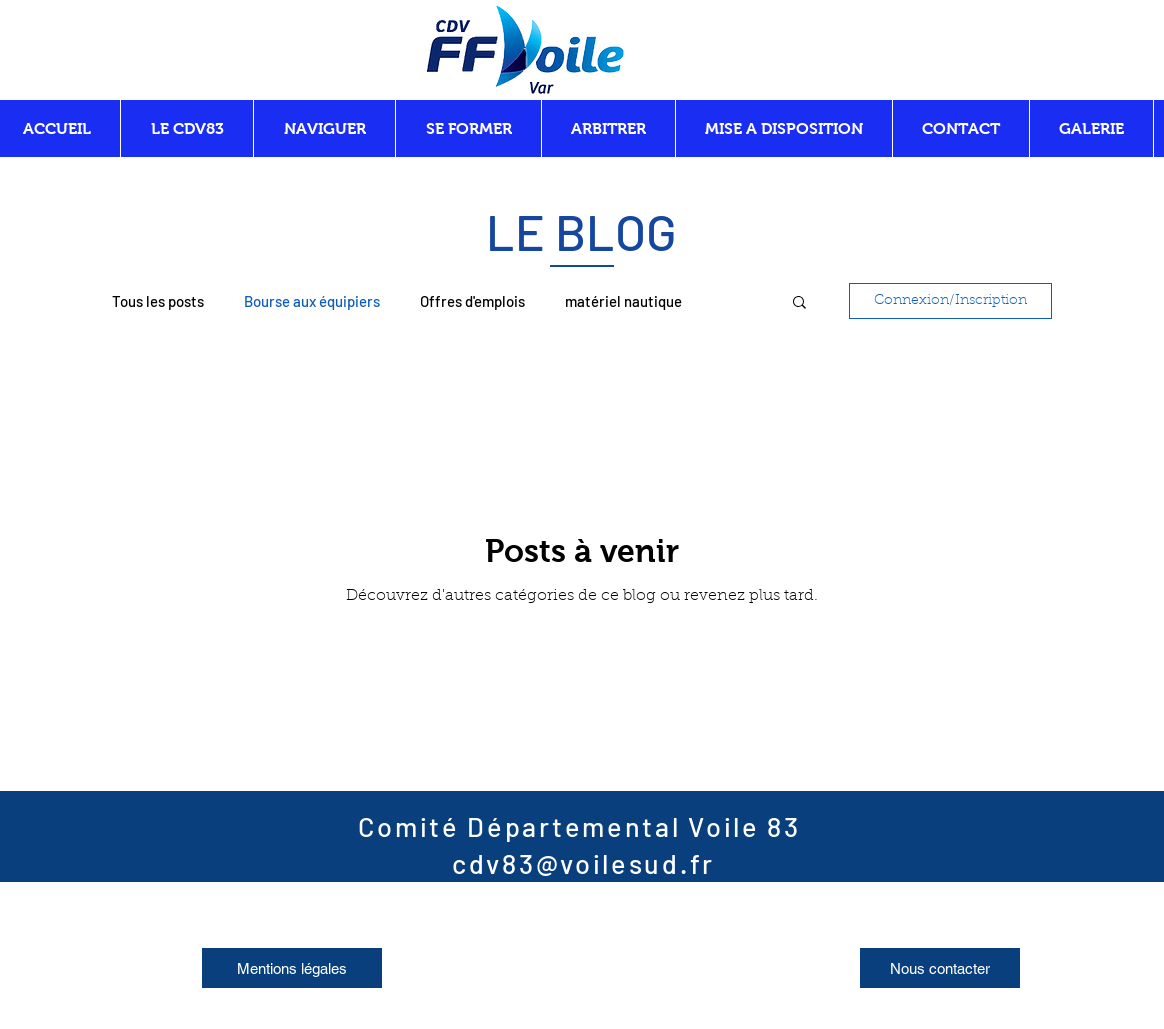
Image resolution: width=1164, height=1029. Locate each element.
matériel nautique (623, 301)
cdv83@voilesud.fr (583, 863)
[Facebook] (826, 959)
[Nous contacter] (940, 968)
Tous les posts (158, 301)
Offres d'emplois (472, 301)
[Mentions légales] (292, 968)
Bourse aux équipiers (312, 301)
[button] (799, 303)
